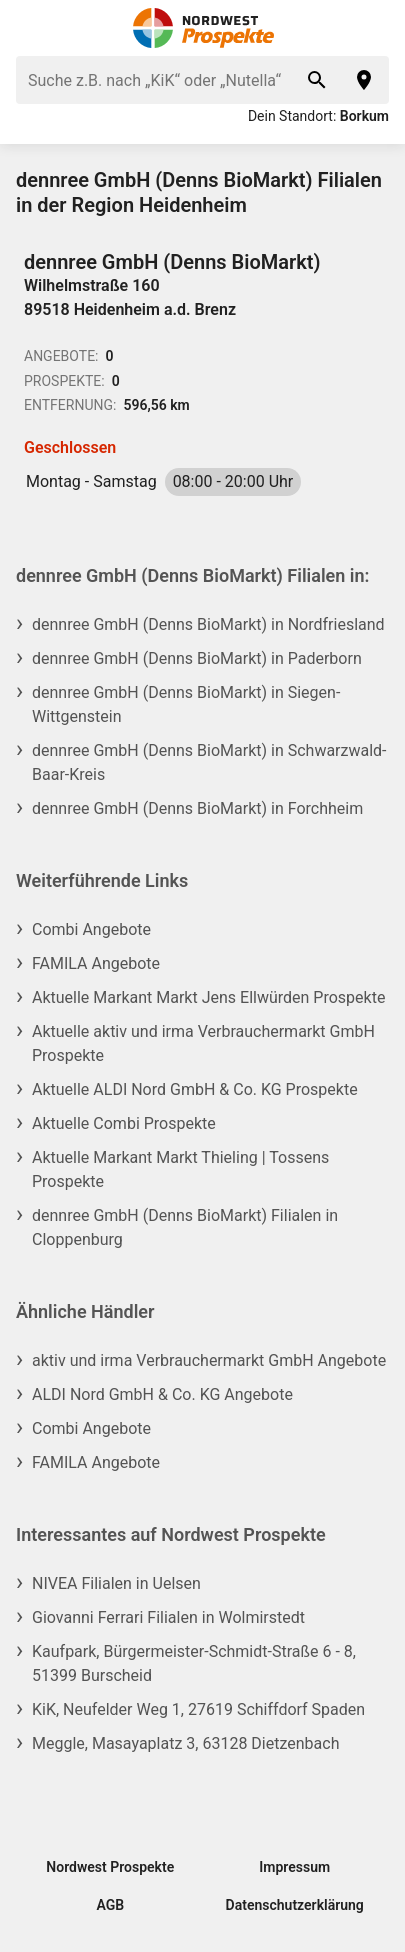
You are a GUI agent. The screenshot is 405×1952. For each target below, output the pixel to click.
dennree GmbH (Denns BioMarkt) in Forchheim (197, 808)
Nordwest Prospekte (110, 1867)
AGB (110, 1905)
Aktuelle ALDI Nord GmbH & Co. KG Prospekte (195, 1089)
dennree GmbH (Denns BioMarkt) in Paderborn (197, 658)
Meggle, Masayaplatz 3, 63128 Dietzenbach (185, 1743)
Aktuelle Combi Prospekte (124, 1123)
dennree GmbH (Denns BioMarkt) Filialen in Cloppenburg (185, 1227)
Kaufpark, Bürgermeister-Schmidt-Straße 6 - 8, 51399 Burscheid (194, 1663)
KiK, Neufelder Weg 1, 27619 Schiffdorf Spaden (198, 1709)
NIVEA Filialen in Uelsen (116, 1583)
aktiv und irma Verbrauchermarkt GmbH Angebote (209, 1360)
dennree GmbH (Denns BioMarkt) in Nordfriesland (208, 624)
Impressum (294, 1867)
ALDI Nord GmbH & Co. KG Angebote (162, 1394)
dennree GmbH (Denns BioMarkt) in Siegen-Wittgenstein (186, 704)
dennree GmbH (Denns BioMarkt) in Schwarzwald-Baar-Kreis (209, 762)
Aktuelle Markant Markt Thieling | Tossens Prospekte (180, 1169)
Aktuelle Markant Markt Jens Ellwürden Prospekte (208, 997)
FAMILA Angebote (96, 963)
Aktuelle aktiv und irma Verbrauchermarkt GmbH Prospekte (203, 1043)
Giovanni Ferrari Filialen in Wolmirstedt (168, 1617)
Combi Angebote (91, 929)
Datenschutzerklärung (295, 1905)
